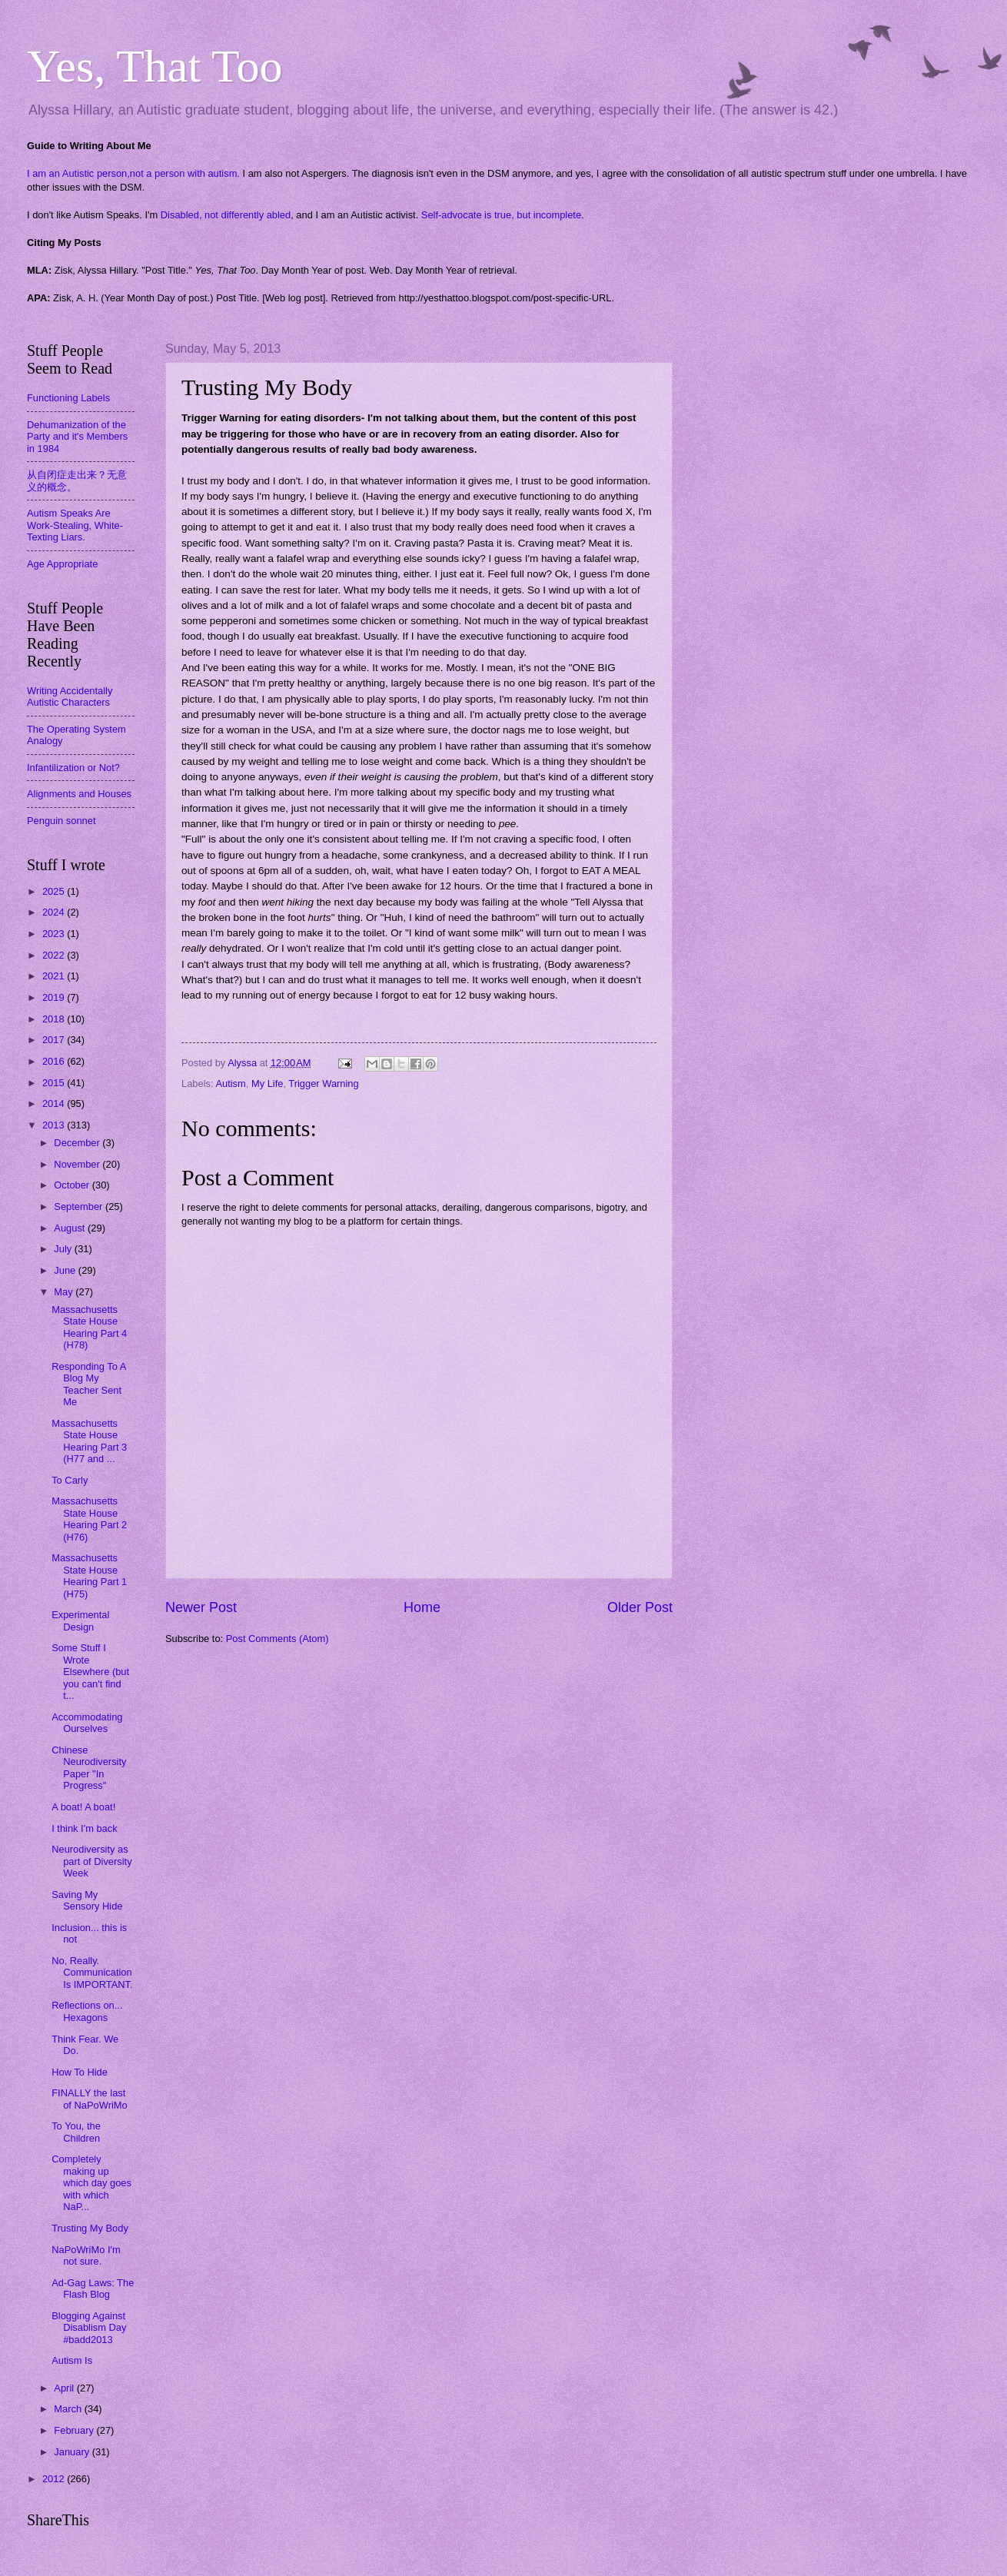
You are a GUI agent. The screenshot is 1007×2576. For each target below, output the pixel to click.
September (79, 1206)
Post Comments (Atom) (277, 1638)
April (65, 2388)
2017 (54, 1039)
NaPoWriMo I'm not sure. (86, 2255)
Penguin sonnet (61, 820)
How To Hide (80, 2072)
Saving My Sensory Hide (87, 1900)
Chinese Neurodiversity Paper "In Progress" (89, 1767)
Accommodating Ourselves (87, 1722)
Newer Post (201, 1607)
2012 (54, 2479)
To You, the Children (76, 2131)
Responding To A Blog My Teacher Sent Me (88, 1384)
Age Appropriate (62, 564)
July (64, 1249)
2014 (54, 1103)
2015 (54, 1083)
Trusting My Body (90, 2228)
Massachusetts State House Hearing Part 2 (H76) (89, 1518)
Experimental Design (80, 1620)
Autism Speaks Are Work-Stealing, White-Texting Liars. (75, 525)
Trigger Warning (323, 1083)
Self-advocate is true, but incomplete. (502, 215)
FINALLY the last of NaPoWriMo (89, 2098)
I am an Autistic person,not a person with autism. (133, 173)
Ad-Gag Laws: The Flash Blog (93, 2288)
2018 (54, 1019)
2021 (54, 976)
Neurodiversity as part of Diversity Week (91, 1861)
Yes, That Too (155, 66)
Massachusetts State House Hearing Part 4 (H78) (89, 1327)
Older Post (640, 1607)
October (72, 1185)
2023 (54, 933)
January (72, 2452)
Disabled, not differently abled (226, 215)
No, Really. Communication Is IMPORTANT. (92, 1972)
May (64, 1292)
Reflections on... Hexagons (87, 2011)
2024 (54, 912)
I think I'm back (84, 1828)
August (71, 1228)
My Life (267, 1083)
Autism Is (72, 2360)
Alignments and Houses (79, 793)
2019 (54, 997)
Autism (230, 1083)
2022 (54, 955)
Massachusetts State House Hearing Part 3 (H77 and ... (89, 1441)
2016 (54, 1061)
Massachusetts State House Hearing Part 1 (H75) (89, 1575)
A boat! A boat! (83, 1807)
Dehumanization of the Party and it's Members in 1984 (77, 436)
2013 (54, 1125)
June (66, 1270)
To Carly (70, 1480)
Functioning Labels (68, 398)
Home (422, 1607)
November (78, 1164)
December (78, 1142)
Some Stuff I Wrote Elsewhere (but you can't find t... (90, 1671)
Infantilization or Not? (73, 767)
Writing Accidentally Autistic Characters (69, 696)
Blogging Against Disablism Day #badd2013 (89, 2327)
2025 (54, 891)
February (75, 2430)
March (69, 2409)
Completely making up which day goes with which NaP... (91, 2182)
